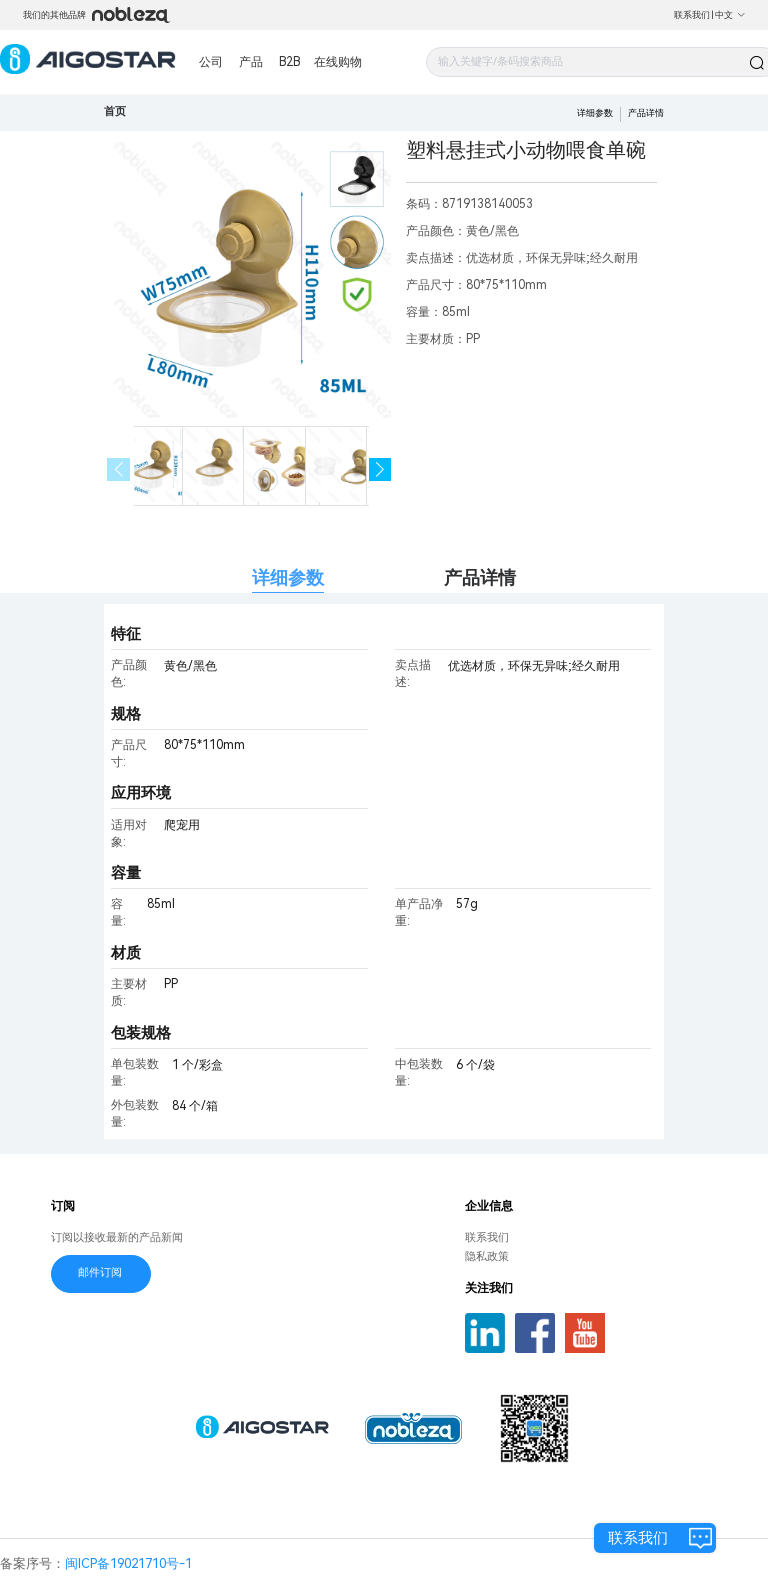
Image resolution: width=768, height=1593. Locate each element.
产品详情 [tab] (480, 577)
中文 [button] (730, 15)
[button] (380, 469)
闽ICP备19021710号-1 (128, 1563)
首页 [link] (115, 111)
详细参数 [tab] (288, 577)
